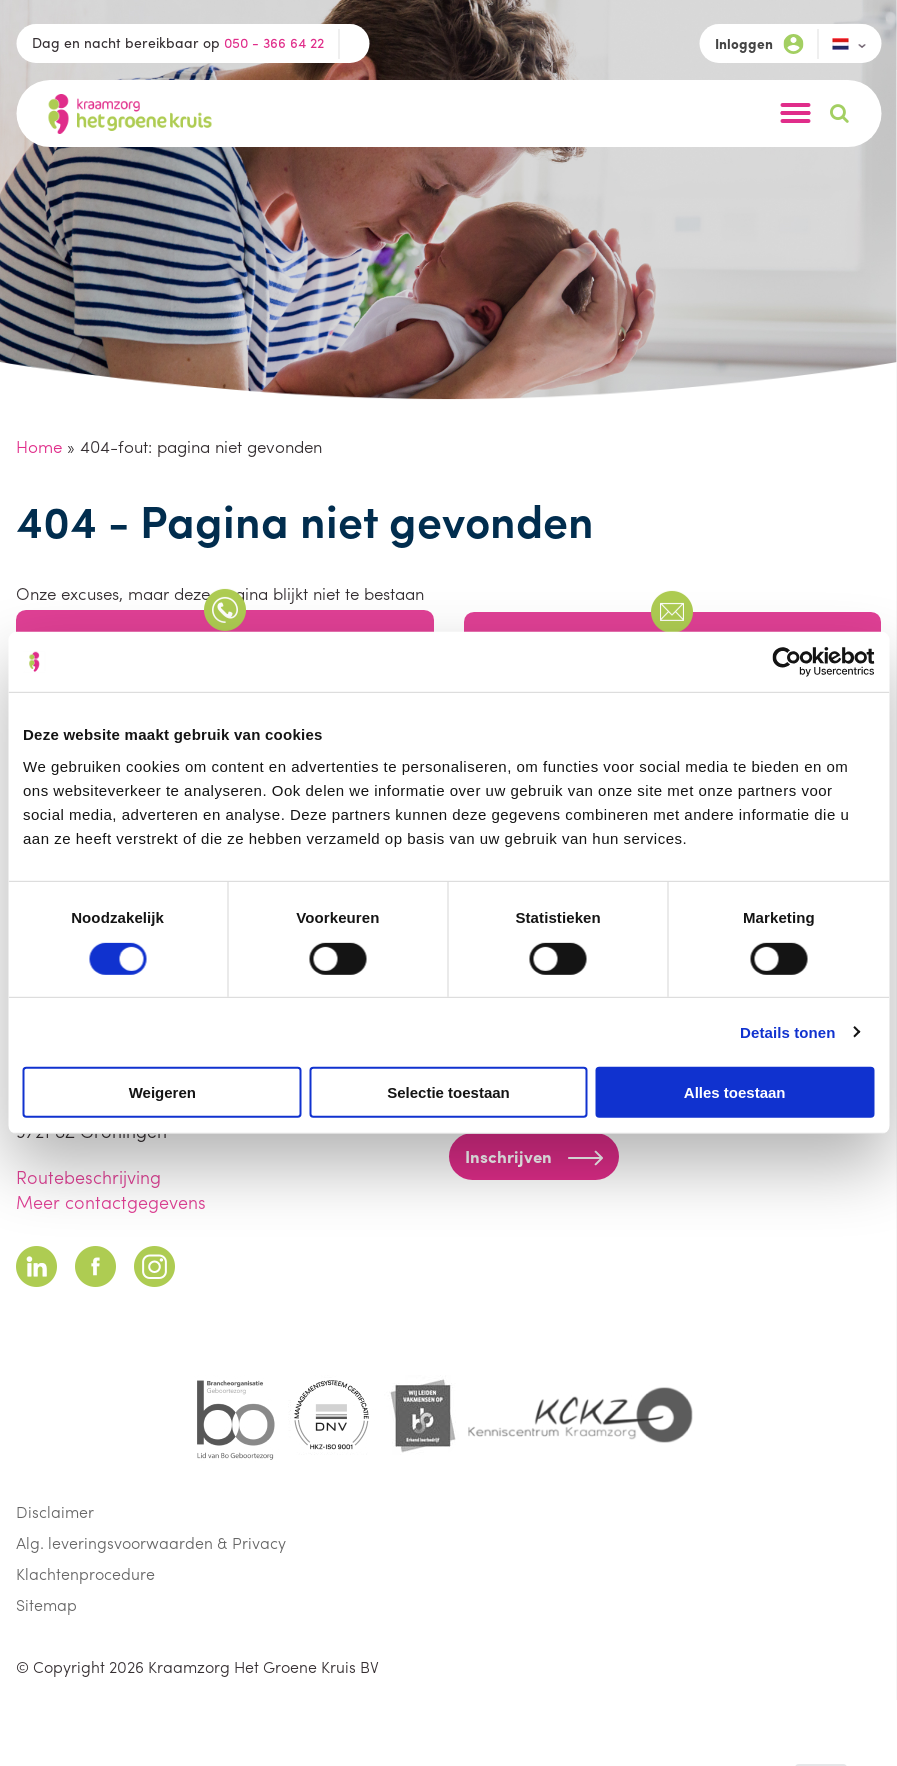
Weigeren (162, 1092)
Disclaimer (55, 1511)
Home (39, 446)
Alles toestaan (735, 1092)
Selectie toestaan (448, 1092)
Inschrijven (534, 1156)
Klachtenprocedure (85, 1573)
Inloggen (759, 43)
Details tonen (787, 1031)
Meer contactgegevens (111, 1201)
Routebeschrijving (88, 1176)
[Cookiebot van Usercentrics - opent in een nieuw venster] (786, 662)
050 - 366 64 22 (274, 42)
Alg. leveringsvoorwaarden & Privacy (151, 1542)
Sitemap (46, 1604)
